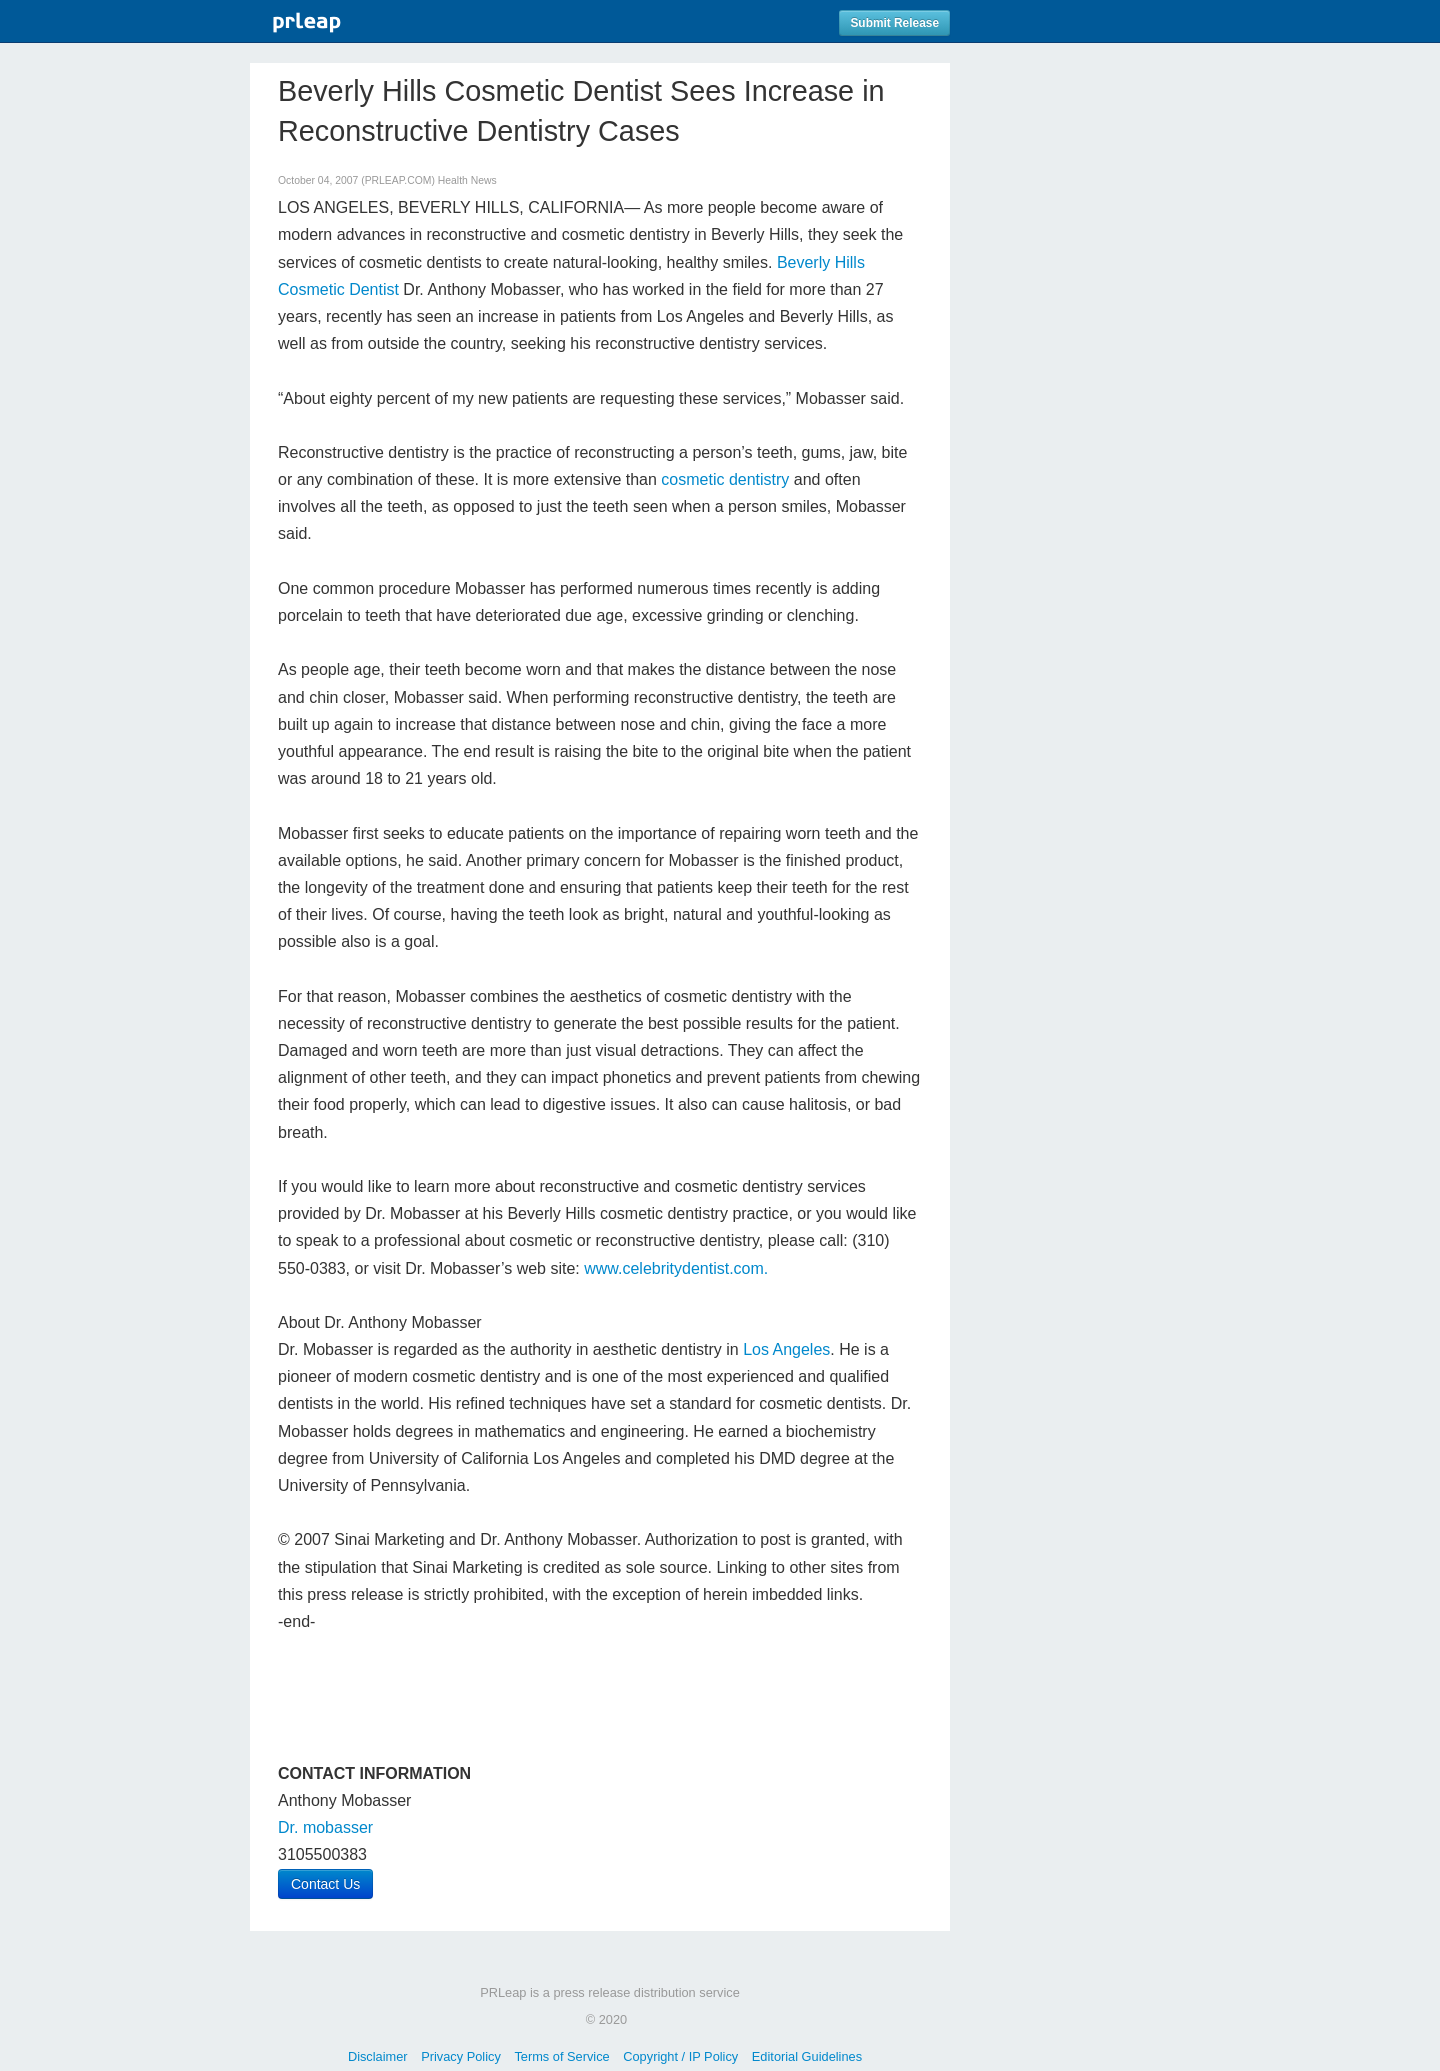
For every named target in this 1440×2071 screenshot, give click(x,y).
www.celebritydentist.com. (676, 1268)
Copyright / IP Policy (680, 2056)
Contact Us (325, 1884)
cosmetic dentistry (725, 479)
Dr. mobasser (325, 1827)
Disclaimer (378, 2056)
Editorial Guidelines (807, 2056)
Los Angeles (786, 1349)
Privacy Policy (461, 2056)
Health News (467, 180)
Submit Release (894, 23)
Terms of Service (561, 2056)
